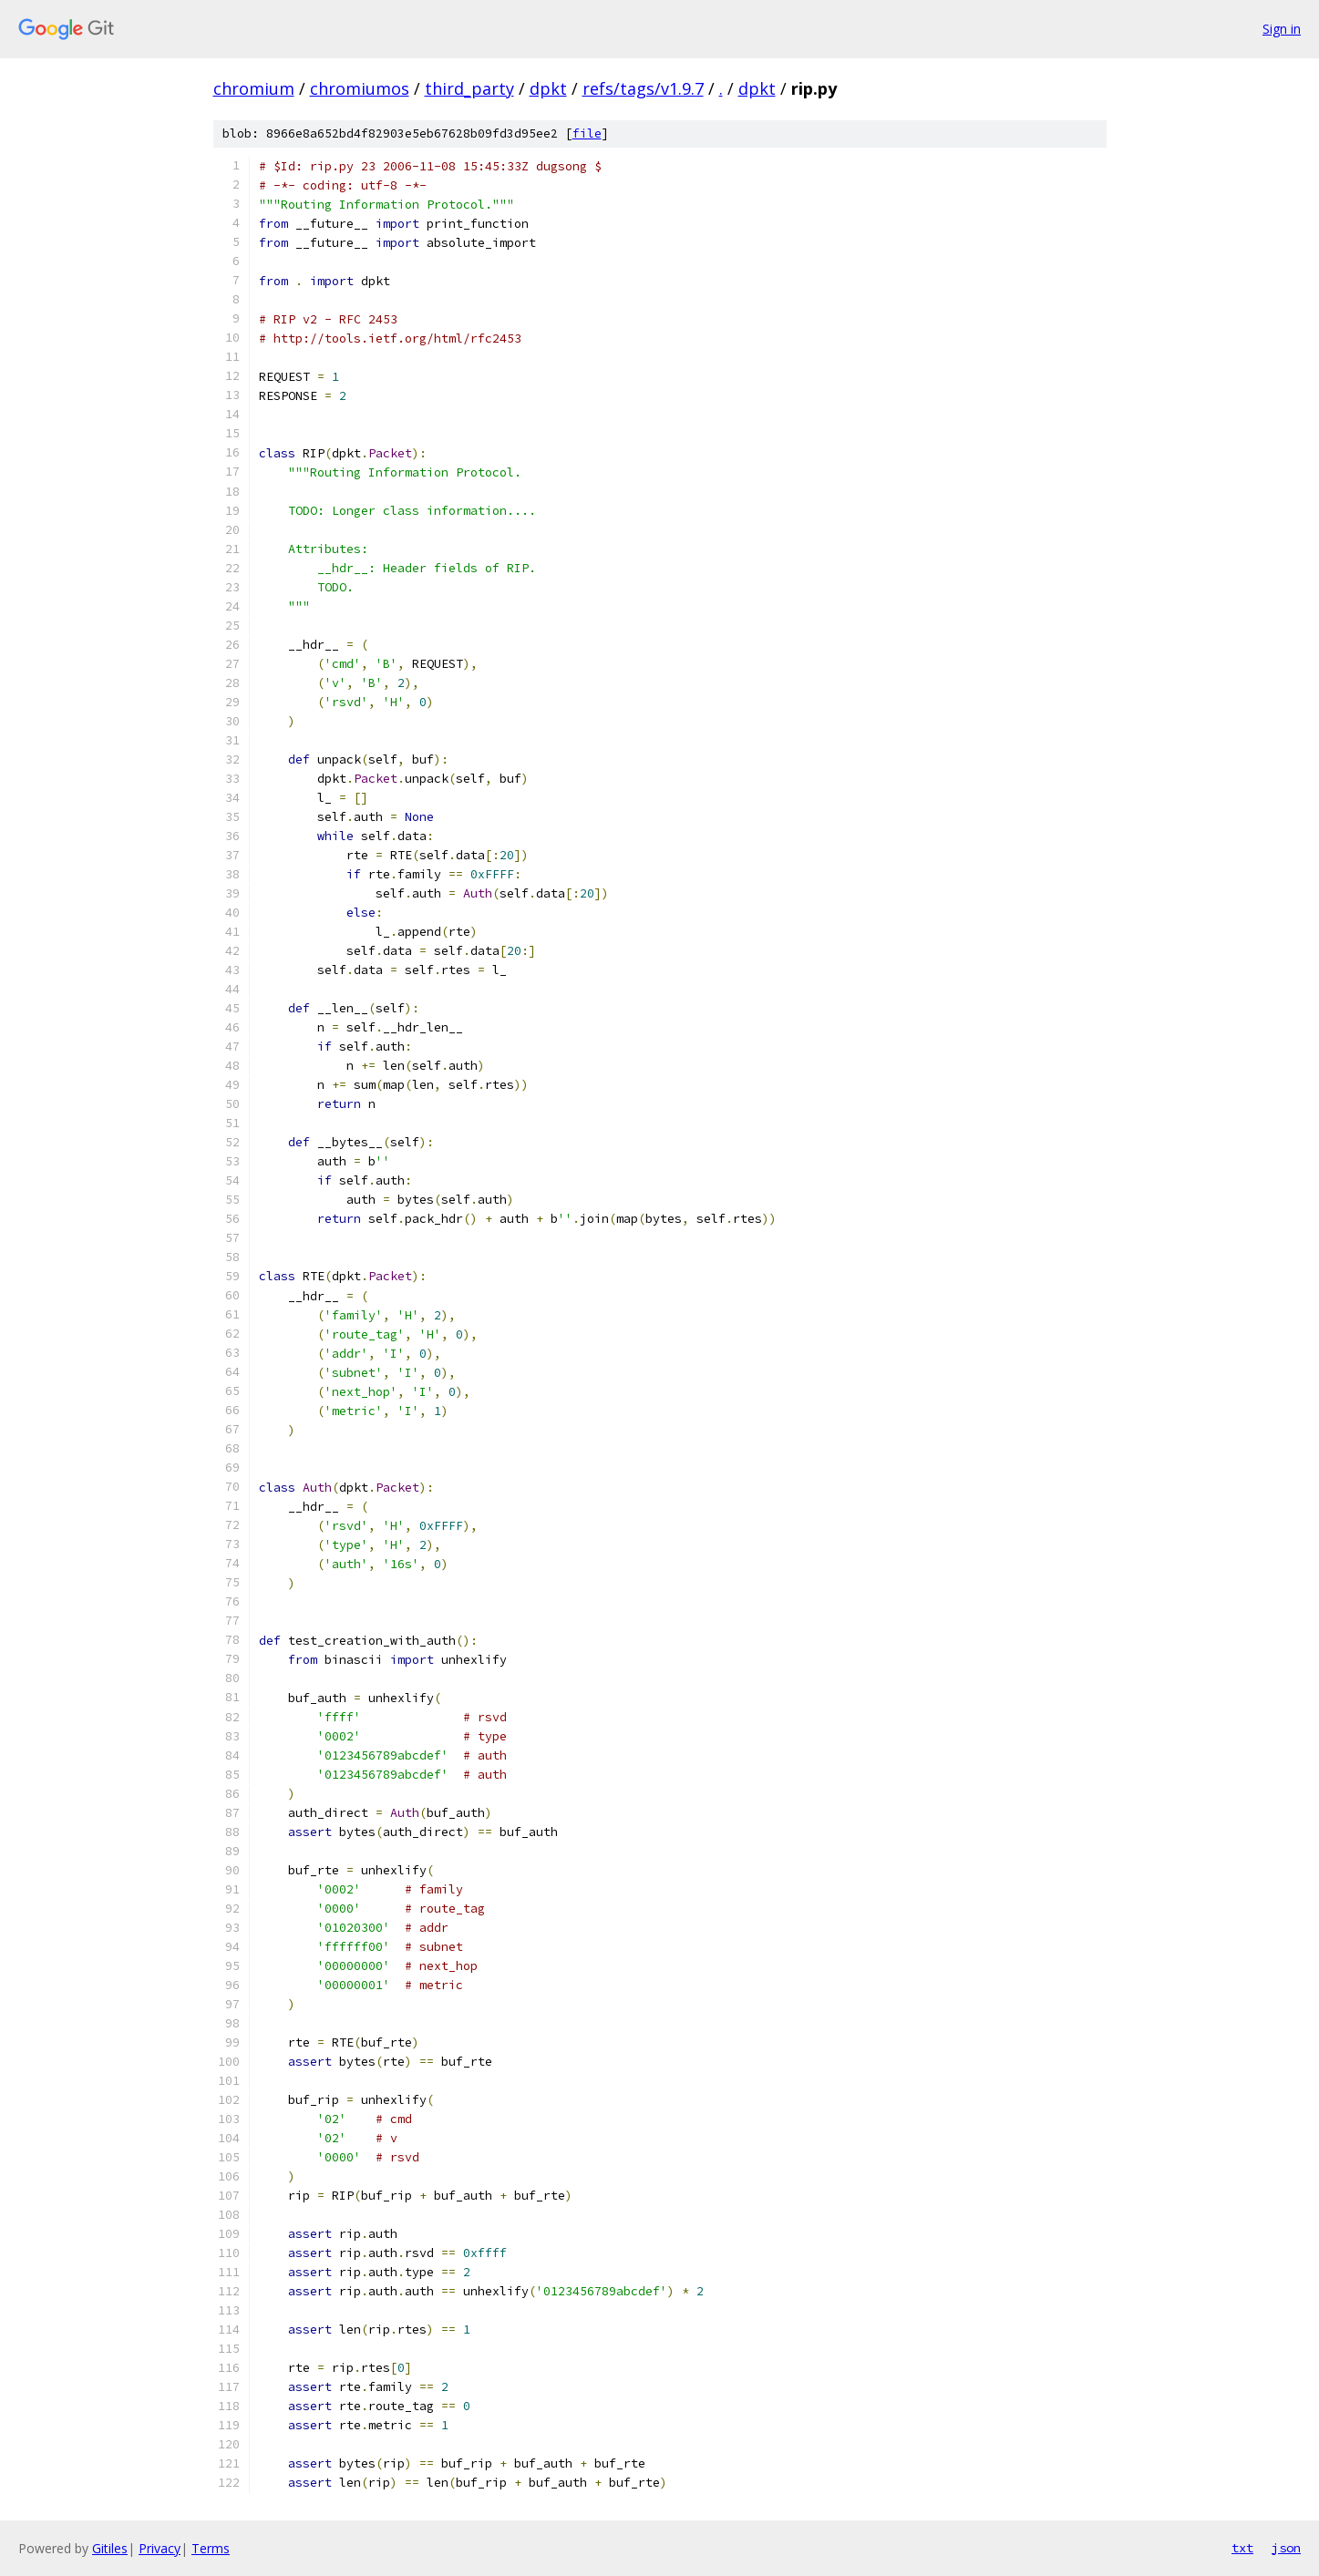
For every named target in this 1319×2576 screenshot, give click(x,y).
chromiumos (359, 88)
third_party (469, 88)
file (587, 133)
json (1286, 2548)
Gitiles (110, 2548)
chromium (253, 88)
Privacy (159, 2548)
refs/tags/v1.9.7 (643, 88)
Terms (210, 2548)
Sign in (1281, 28)
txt (1242, 2548)
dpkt (548, 88)
